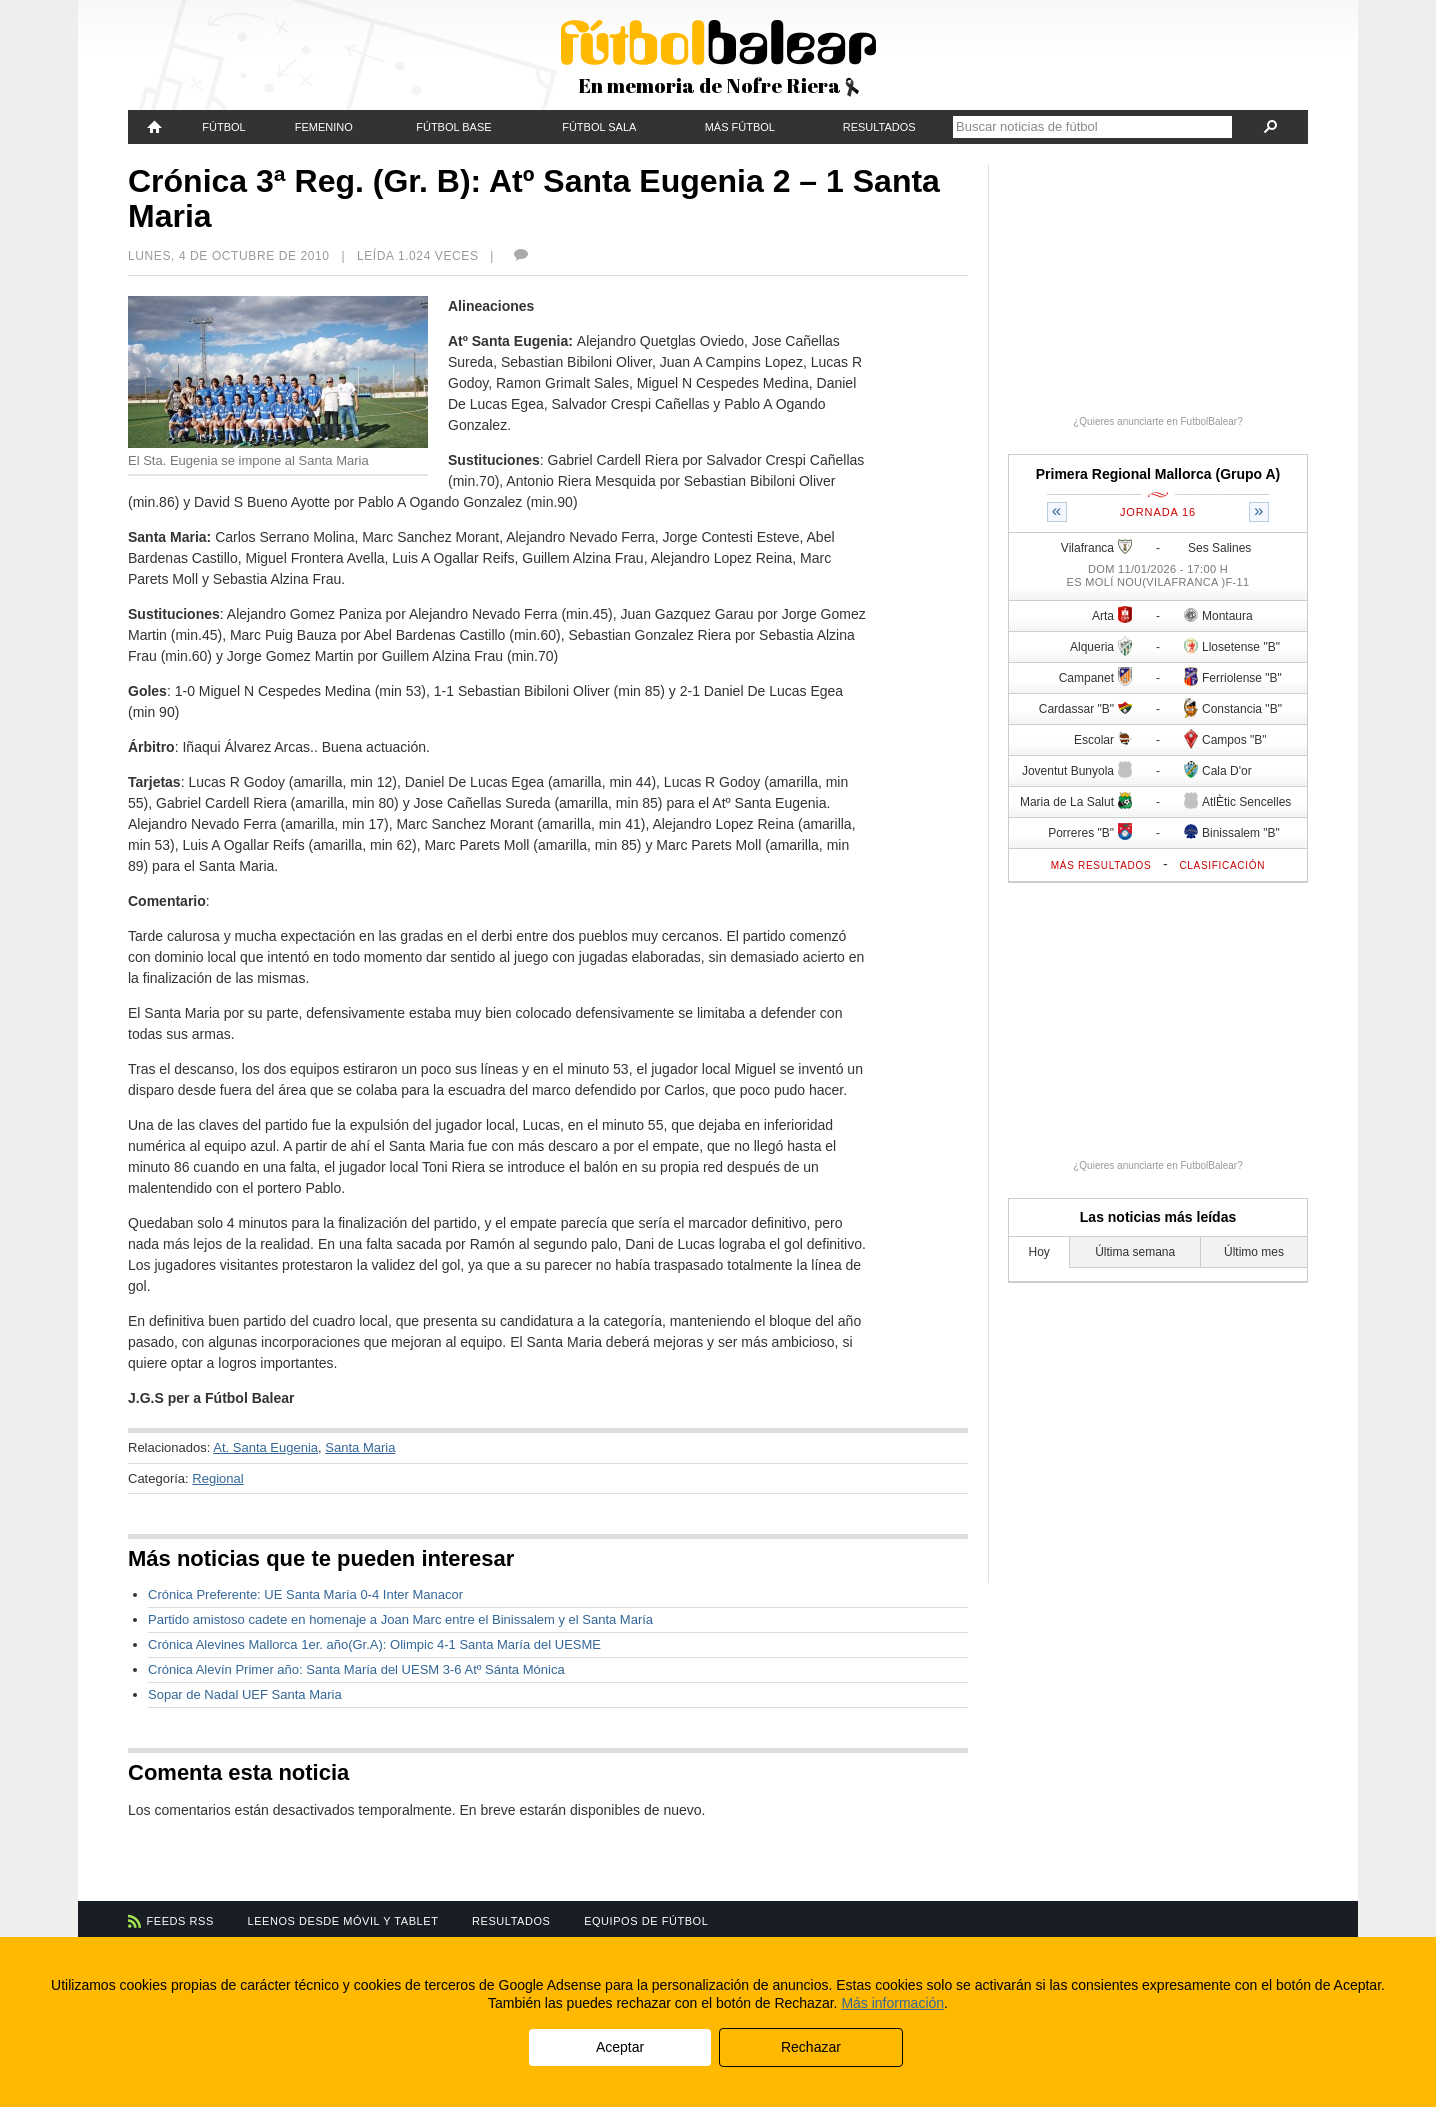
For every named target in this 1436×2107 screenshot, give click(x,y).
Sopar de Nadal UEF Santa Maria (245, 1694)
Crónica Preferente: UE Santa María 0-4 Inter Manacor (305, 1594)
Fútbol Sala (599, 127)
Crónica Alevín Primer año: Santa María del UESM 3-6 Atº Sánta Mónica (356, 1669)
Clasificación (1222, 865)
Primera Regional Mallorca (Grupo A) (1158, 474)
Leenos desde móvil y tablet (343, 1921)
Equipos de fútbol (646, 1921)
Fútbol (223, 127)
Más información (892, 2003)
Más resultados (1101, 865)
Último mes (1254, 1252)
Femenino (324, 127)
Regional (217, 1478)
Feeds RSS (180, 1921)
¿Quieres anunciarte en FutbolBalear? (1158, 421)
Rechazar (811, 2047)
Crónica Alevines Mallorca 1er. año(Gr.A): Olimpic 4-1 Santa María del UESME (374, 1644)
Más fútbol (740, 127)
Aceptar (620, 2047)
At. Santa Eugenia (265, 1447)
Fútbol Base (453, 127)
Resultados (879, 127)
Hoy (1039, 1252)
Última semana (1135, 1252)
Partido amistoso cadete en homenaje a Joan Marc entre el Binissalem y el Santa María (400, 1619)
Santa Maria (360, 1447)
